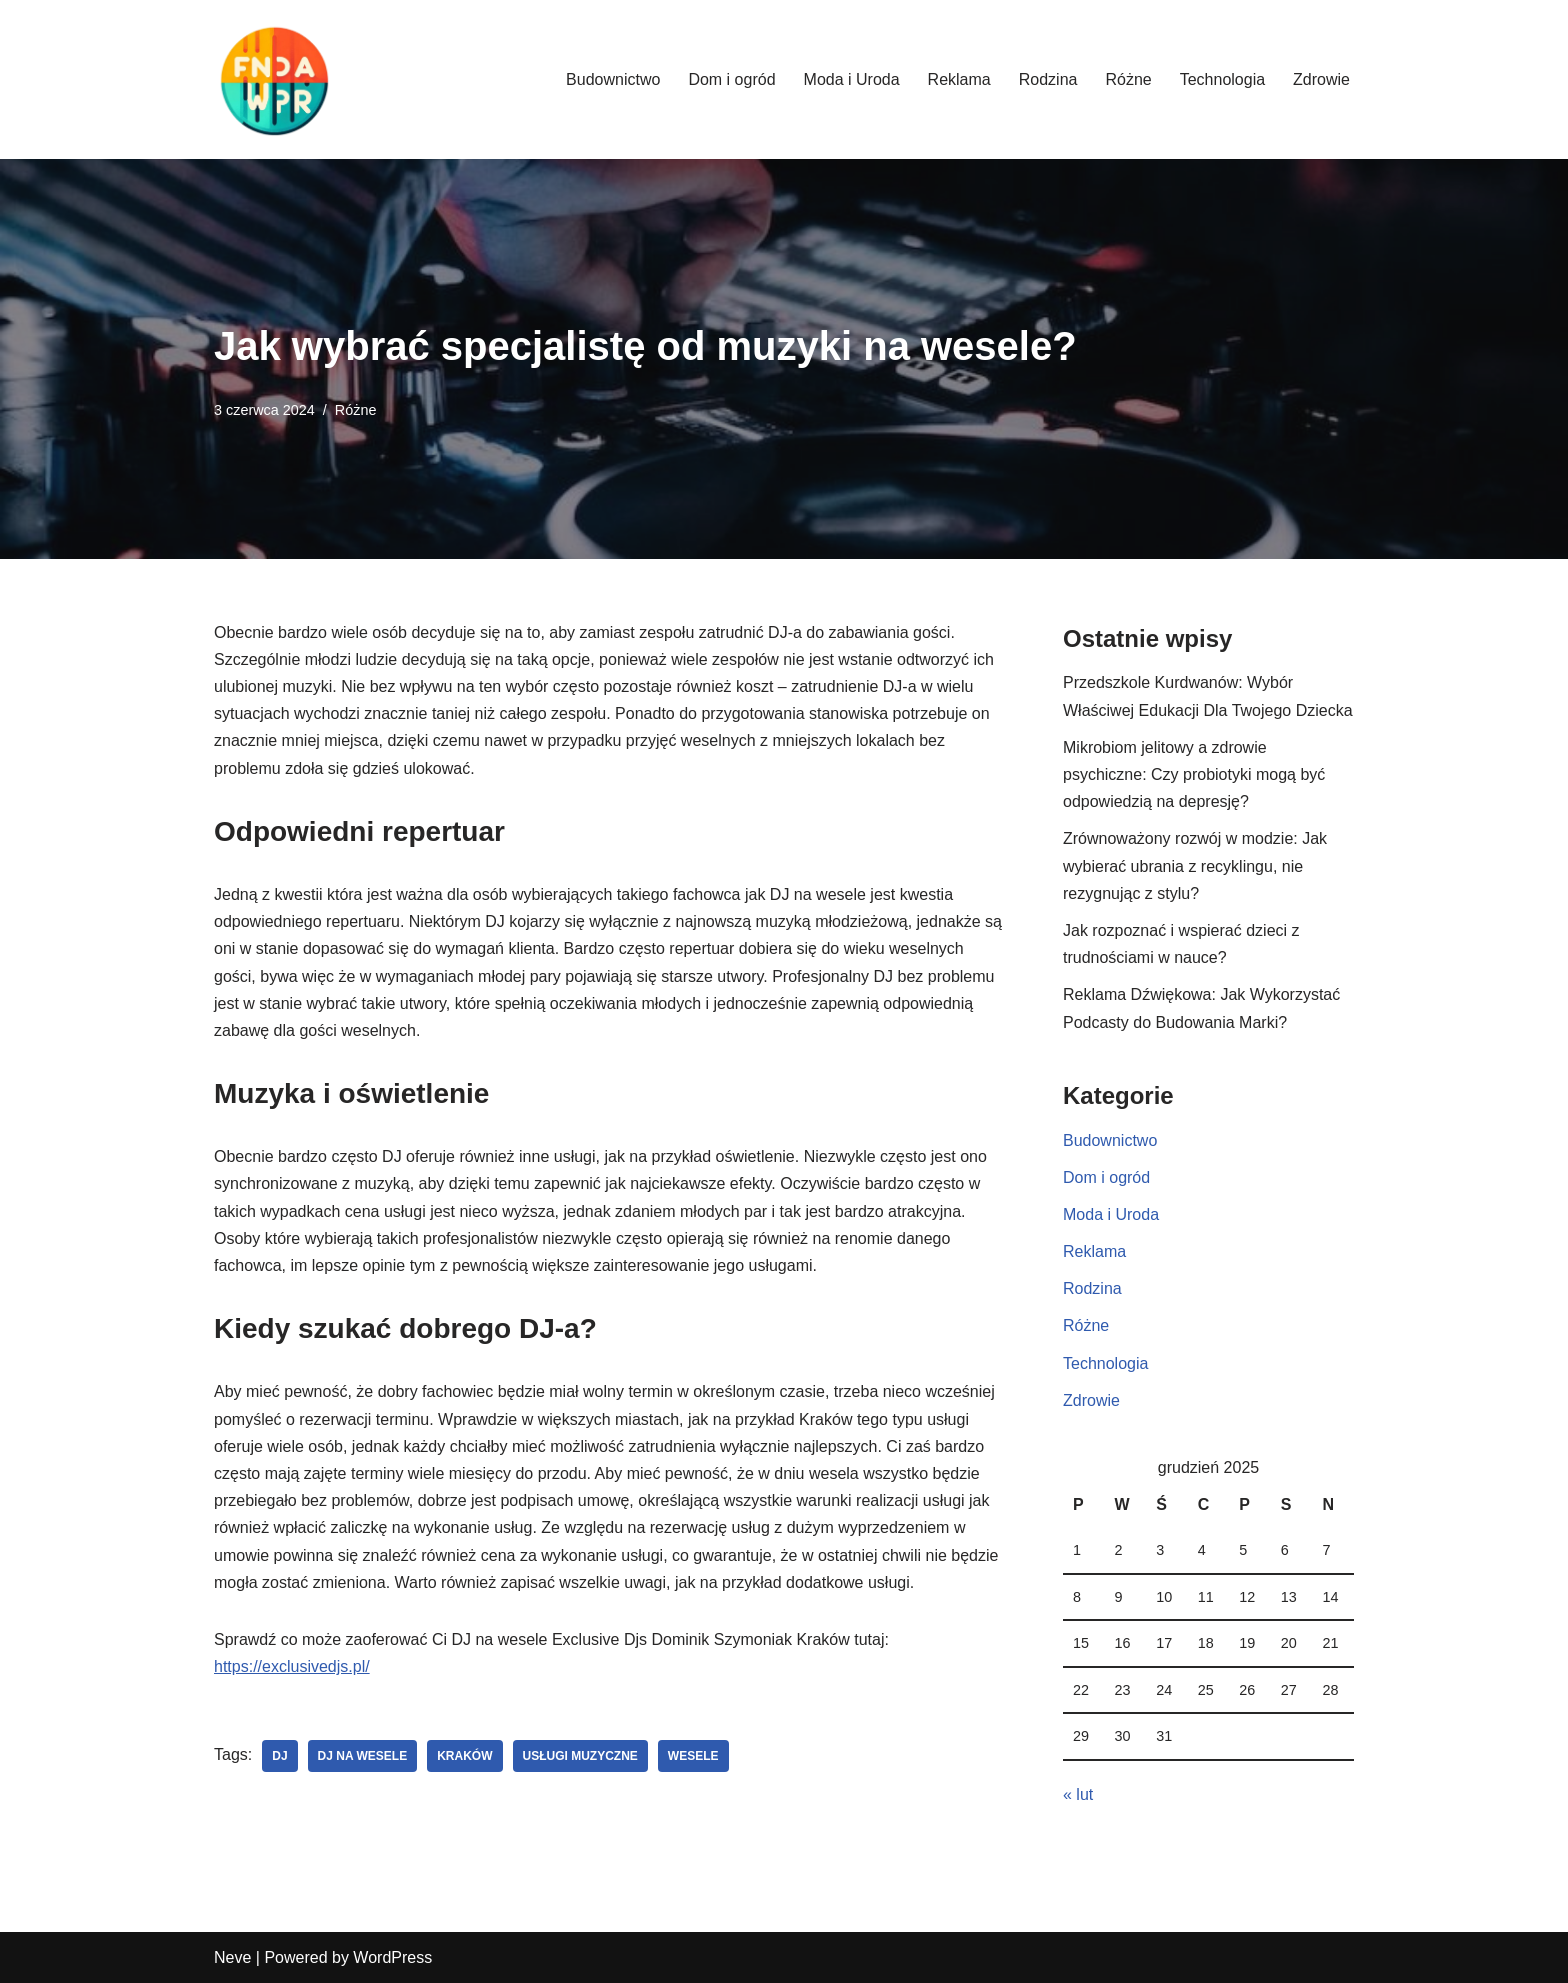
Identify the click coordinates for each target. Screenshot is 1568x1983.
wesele (693, 1756)
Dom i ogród (731, 79)
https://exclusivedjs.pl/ (292, 1666)
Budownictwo (613, 79)
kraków (464, 1756)
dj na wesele (363, 1756)
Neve (232, 1957)
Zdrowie (1321, 79)
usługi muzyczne (580, 1756)
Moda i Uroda (852, 79)
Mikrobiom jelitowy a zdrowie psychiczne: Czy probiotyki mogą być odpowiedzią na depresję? (1194, 774)
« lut (1078, 1794)
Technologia (1222, 79)
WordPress (392, 1957)
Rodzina (1048, 79)
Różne (1128, 79)
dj (279, 1756)
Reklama (959, 79)
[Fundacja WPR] (274, 79)
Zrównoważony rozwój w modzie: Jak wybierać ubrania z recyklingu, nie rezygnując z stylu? (1195, 865)
